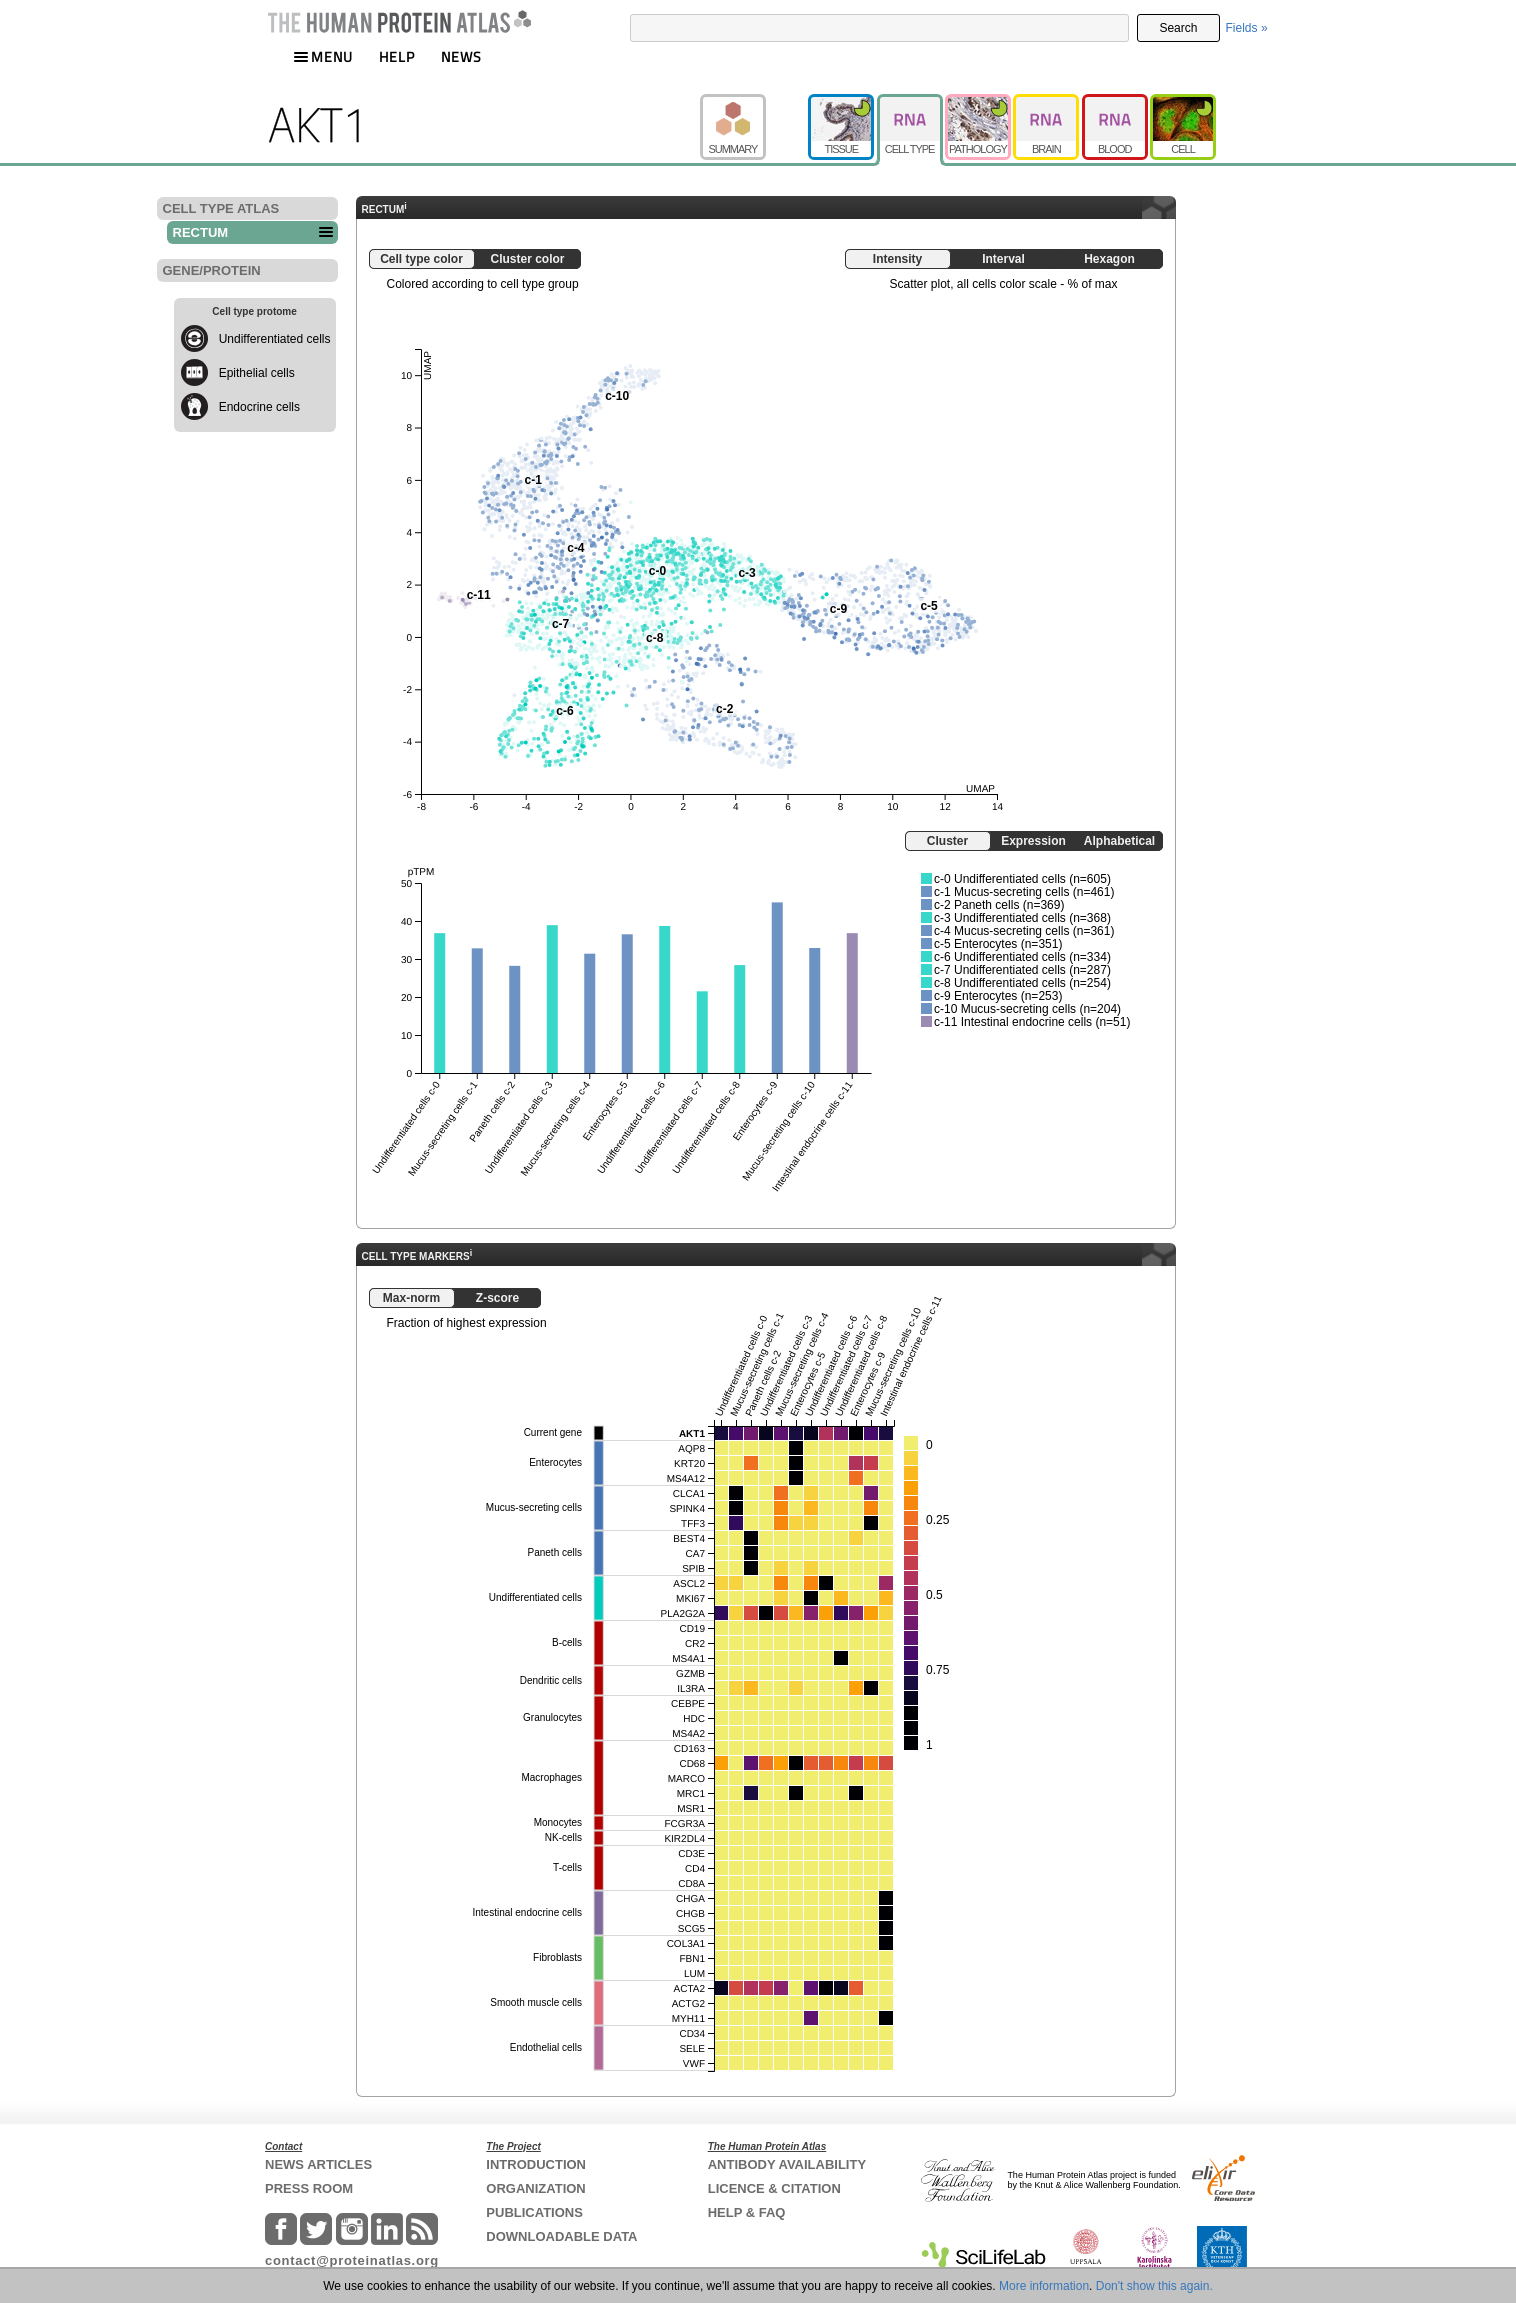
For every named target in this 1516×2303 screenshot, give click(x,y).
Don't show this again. (1154, 2286)
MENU (323, 56)
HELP (397, 56)
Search (1178, 28)
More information (1044, 2286)
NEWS (461, 56)
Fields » (1247, 28)
